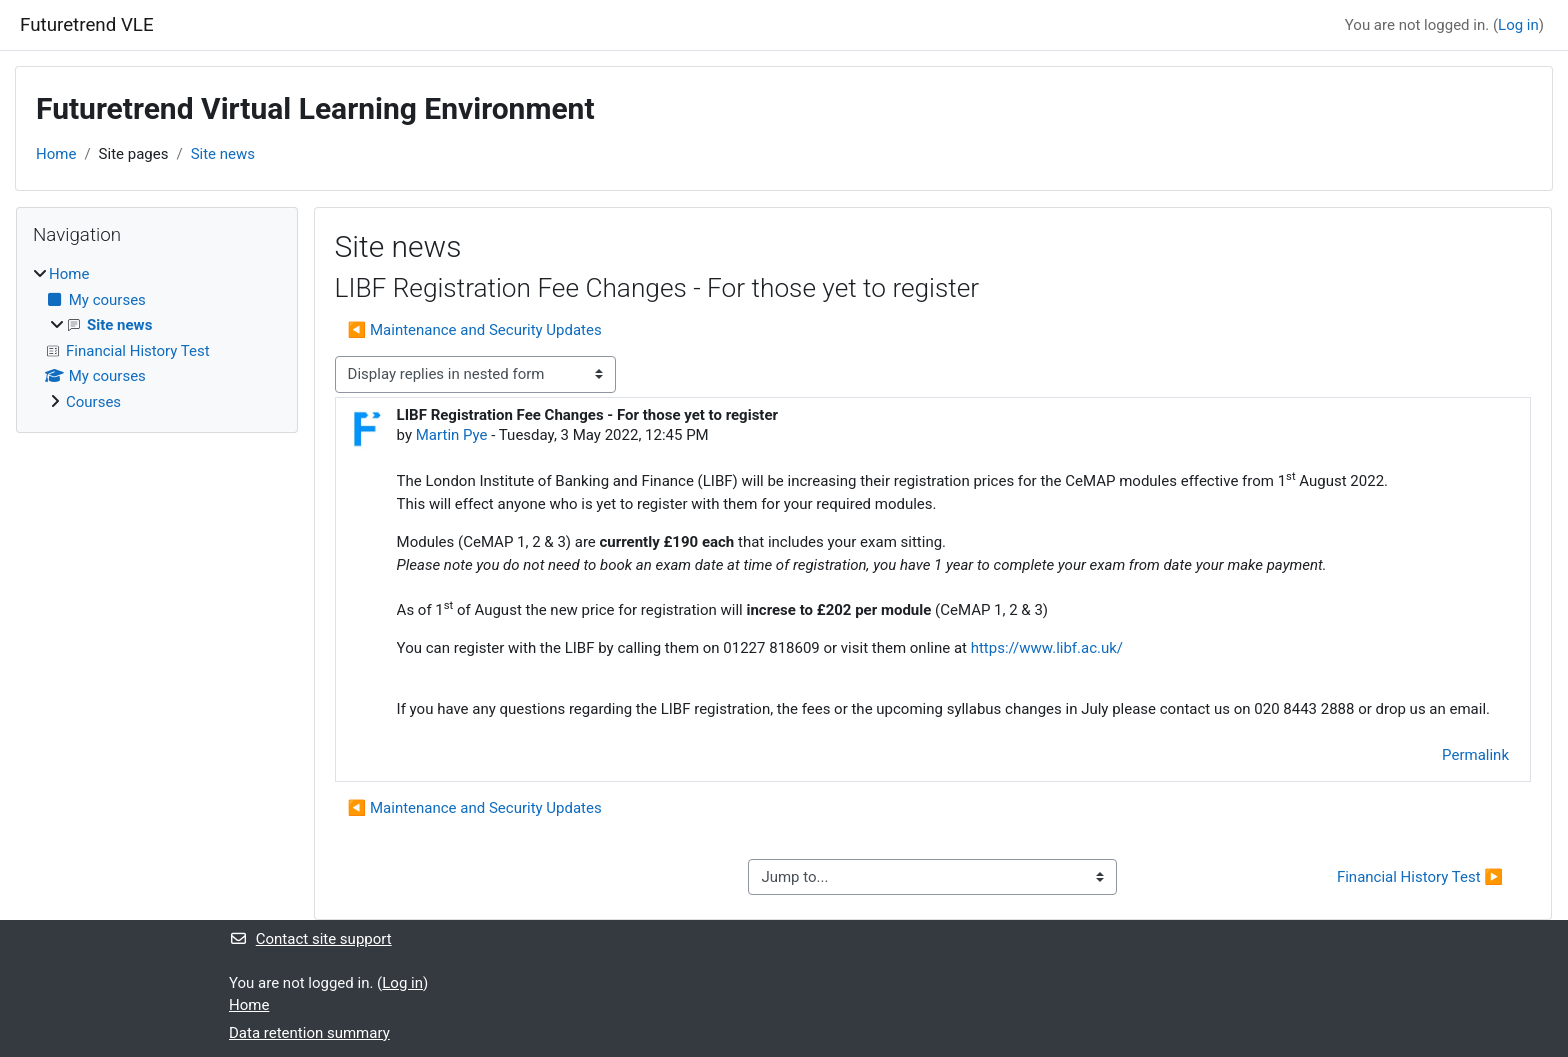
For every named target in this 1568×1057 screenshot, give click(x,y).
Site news (223, 154)
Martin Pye (452, 435)
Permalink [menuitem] (1475, 755)
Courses (93, 402)
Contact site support (310, 939)
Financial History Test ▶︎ (1420, 877)
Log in (1518, 25)
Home (56, 154)
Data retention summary (309, 1033)
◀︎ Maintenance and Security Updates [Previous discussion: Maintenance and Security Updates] (475, 330)
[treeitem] (157, 338)
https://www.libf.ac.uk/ (1047, 648)
